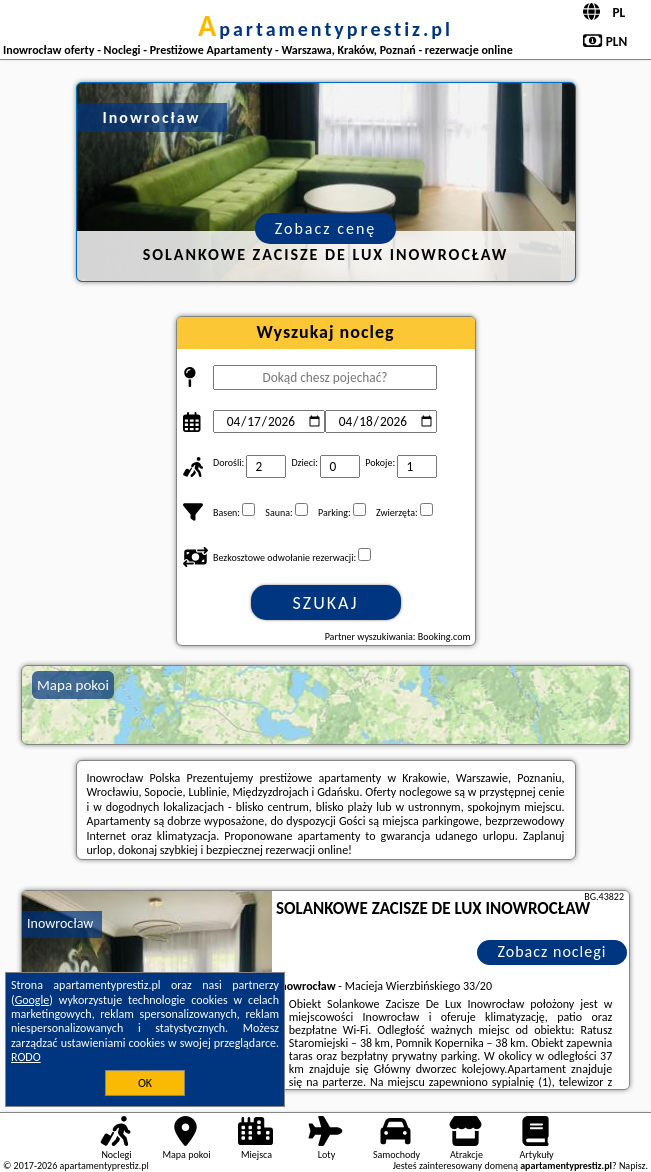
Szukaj (326, 603)
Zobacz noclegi (552, 951)
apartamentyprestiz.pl (325, 29)
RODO (26, 1057)
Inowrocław (60, 923)
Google (32, 1000)
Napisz (632, 1165)
